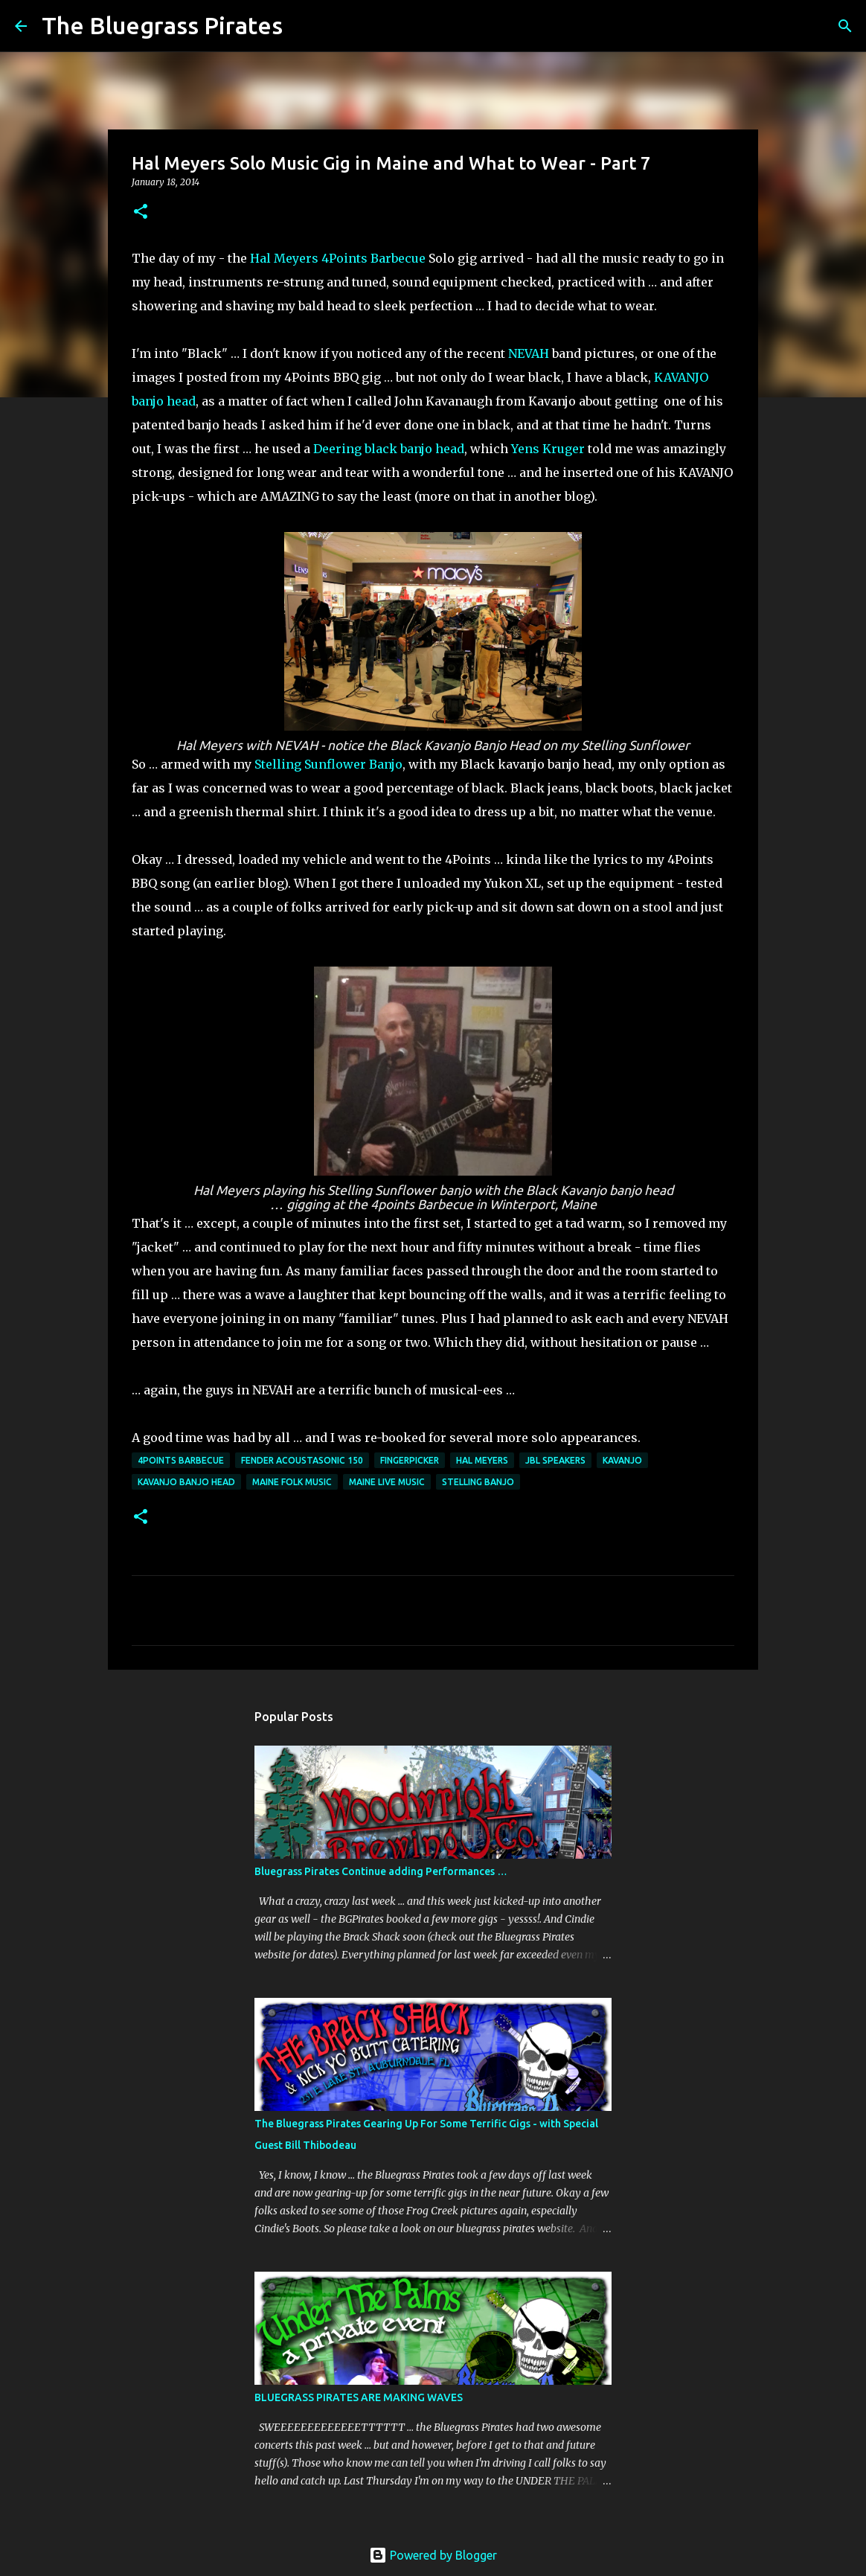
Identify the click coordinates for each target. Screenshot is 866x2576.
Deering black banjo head (388, 448)
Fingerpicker (409, 1460)
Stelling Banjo (478, 1482)
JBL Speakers (555, 1460)
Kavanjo (622, 1460)
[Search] (303, 26)
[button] (141, 212)
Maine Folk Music (292, 1482)
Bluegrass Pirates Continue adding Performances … (380, 1871)
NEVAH (528, 353)
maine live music (387, 1482)
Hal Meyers (284, 258)
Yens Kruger (548, 448)
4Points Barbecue (375, 258)
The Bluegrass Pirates (162, 25)
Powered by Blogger (433, 2555)
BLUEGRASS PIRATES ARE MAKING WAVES (358, 2397)
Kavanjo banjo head (186, 1482)
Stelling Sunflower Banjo (328, 764)
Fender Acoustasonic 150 (302, 1460)
